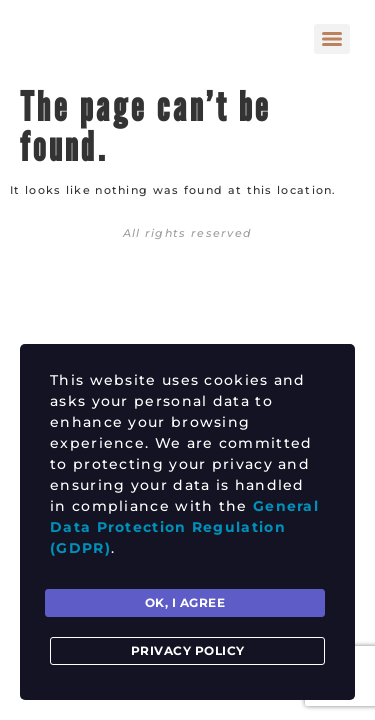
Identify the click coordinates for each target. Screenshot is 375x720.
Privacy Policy (188, 650)
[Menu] (332, 39)
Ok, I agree (185, 602)
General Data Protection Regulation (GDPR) (184, 527)
